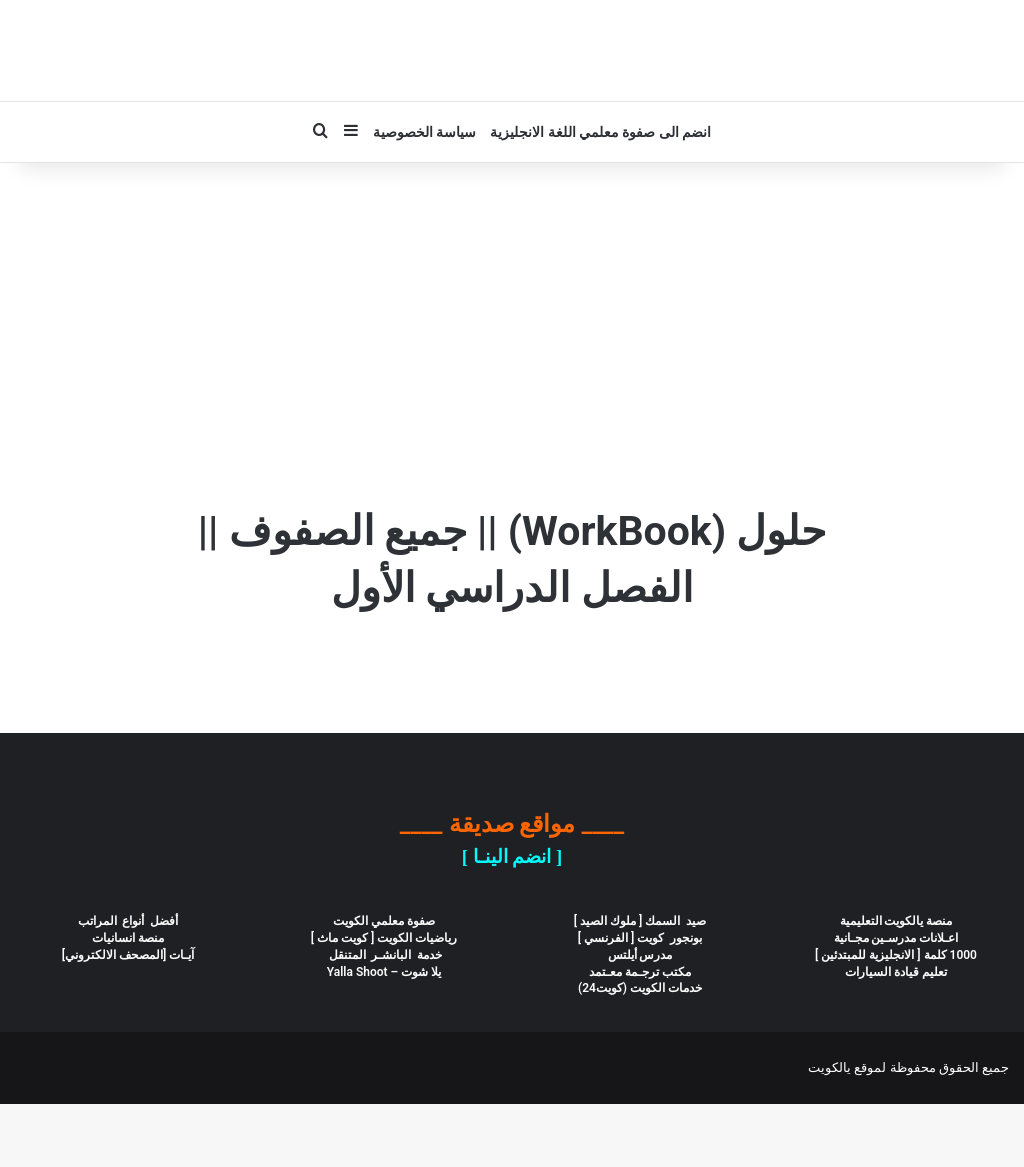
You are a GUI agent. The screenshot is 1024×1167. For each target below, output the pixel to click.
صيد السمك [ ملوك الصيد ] (640, 984)
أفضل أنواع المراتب (128, 984)
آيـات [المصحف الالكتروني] (128, 1018)
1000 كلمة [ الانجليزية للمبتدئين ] (896, 1018)
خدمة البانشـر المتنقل (384, 1018)
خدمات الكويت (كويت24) (640, 1051)
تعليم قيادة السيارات (896, 1035)
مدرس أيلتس (640, 1018)
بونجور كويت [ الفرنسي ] (640, 1001)
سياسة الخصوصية (424, 195)
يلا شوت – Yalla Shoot (384, 1035)
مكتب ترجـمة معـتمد (640, 1035)
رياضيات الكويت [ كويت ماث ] (384, 1001)
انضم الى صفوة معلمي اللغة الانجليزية (600, 195)
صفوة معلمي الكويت (384, 984)
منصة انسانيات (128, 1001)
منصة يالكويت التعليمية (896, 984)
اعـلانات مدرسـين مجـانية (896, 1001)
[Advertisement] (512, 396)
